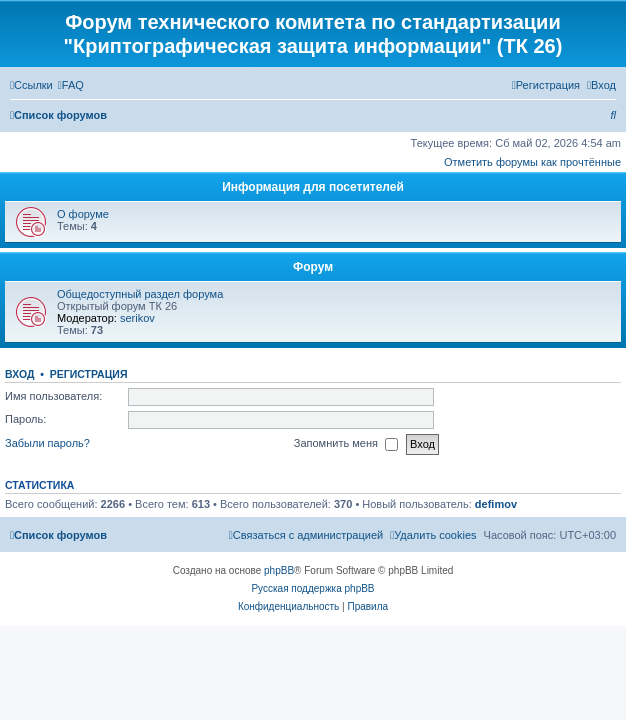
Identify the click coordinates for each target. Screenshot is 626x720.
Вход (19, 374)
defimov (496, 504)
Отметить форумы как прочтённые (532, 162)
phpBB (279, 570)
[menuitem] (71, 85)
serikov (137, 318)
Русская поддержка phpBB (312, 588)
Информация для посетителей (313, 187)
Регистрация (89, 374)
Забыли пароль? (47, 443)
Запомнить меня (346, 444)
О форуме (83, 214)
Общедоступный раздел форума (140, 294)
